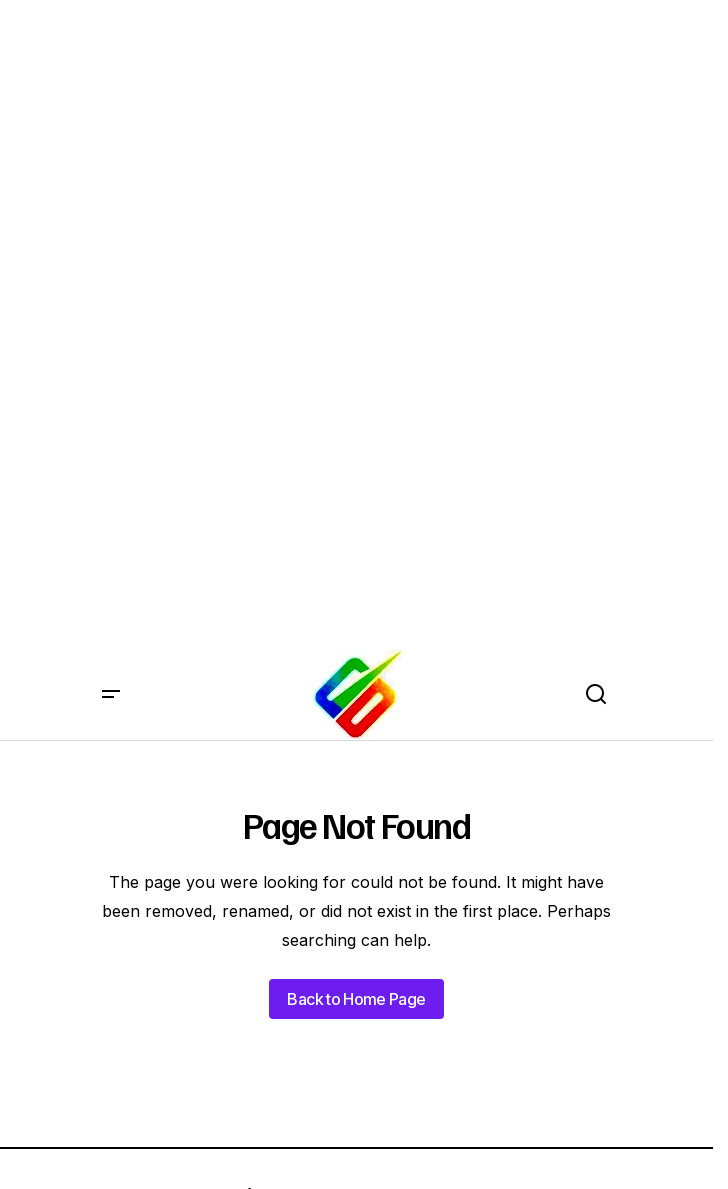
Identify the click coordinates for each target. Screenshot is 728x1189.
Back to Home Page (356, 999)
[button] (111, 695)
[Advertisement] (258, 140)
